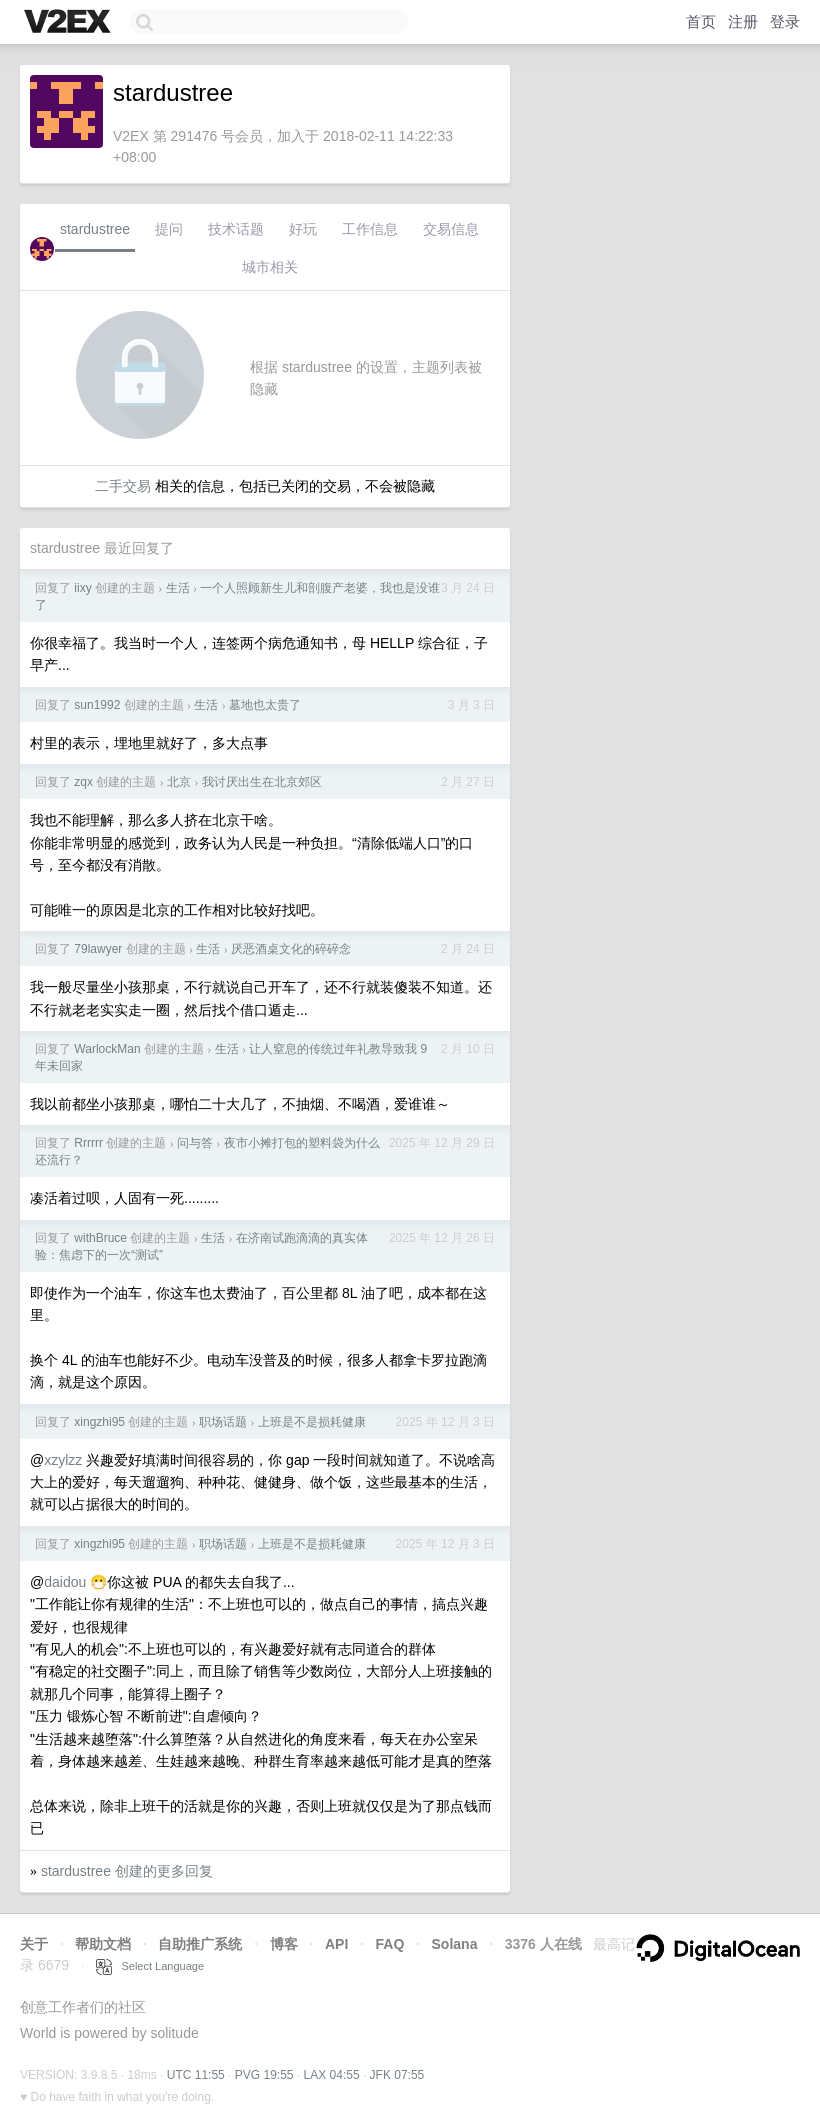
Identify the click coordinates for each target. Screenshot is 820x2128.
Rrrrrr (88, 1143)
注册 (743, 21)
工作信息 (370, 229)
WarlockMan (107, 1049)
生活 (178, 588)
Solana (455, 1944)
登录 (785, 21)
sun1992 (97, 705)
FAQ (390, 1944)
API (336, 1944)
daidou (65, 1582)
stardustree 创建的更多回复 (127, 1871)
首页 (701, 21)
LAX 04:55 (332, 2075)
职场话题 (223, 1422)
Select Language (150, 1966)
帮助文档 (103, 1944)
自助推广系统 (200, 1944)
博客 (284, 1944)
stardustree (95, 229)
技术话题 (236, 229)
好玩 (303, 229)
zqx (83, 782)
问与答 (195, 1143)
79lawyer (98, 949)
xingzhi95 (99, 1422)
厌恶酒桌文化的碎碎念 (291, 949)
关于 (34, 1944)
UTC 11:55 (196, 2075)
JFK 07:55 (397, 2075)
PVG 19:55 (264, 2075)
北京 (179, 782)
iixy (82, 588)
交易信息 (451, 229)
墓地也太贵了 (265, 705)
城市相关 (270, 267)
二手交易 (123, 486)
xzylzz (63, 1460)
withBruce (100, 1238)
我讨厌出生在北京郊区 (262, 782)
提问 (169, 229)
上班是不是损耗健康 (312, 1422)
